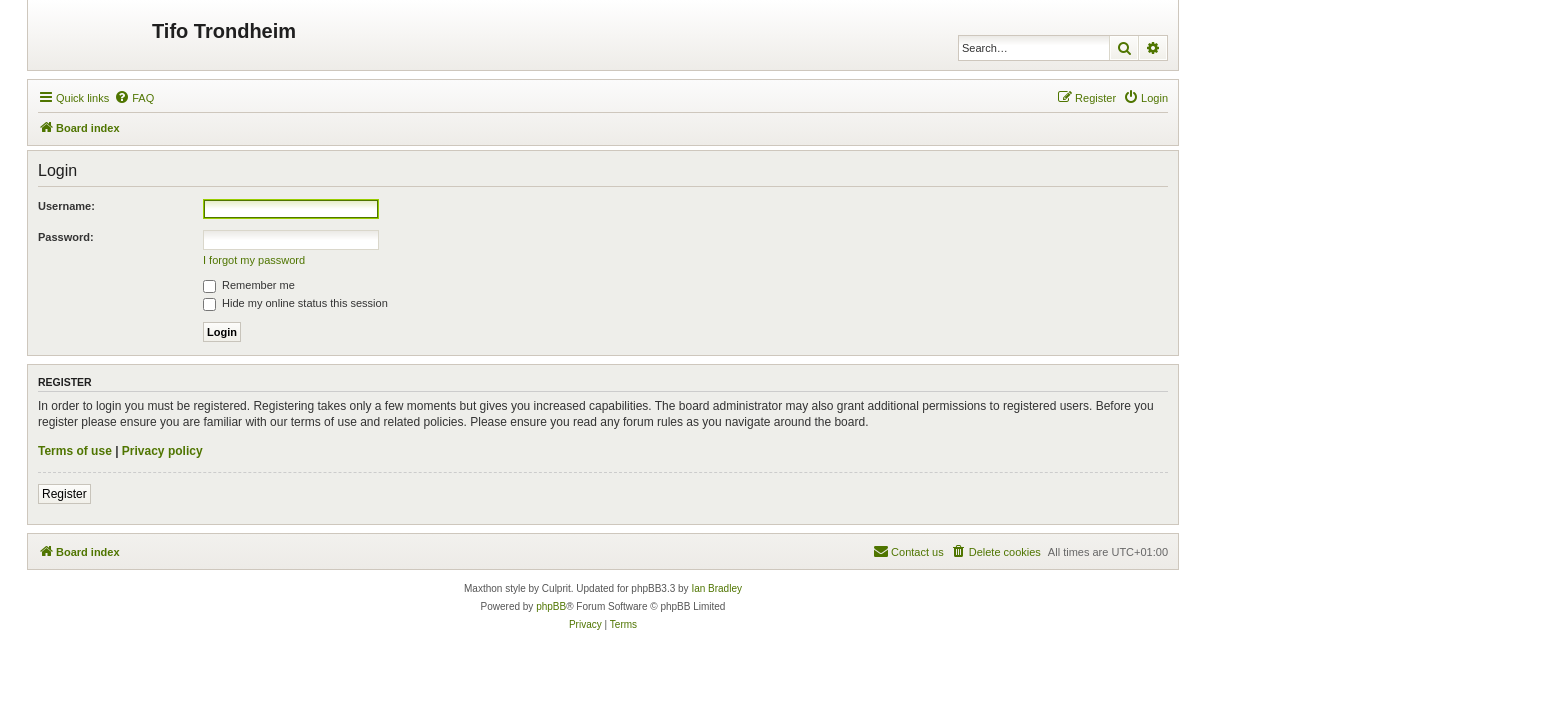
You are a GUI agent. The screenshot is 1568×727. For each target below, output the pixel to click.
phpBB (551, 606)
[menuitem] (134, 98)
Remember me (249, 285)
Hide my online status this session (295, 303)
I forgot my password (254, 260)
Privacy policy (162, 451)
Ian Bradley (716, 588)
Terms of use (75, 451)
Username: (66, 206)
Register (64, 494)
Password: (66, 237)
